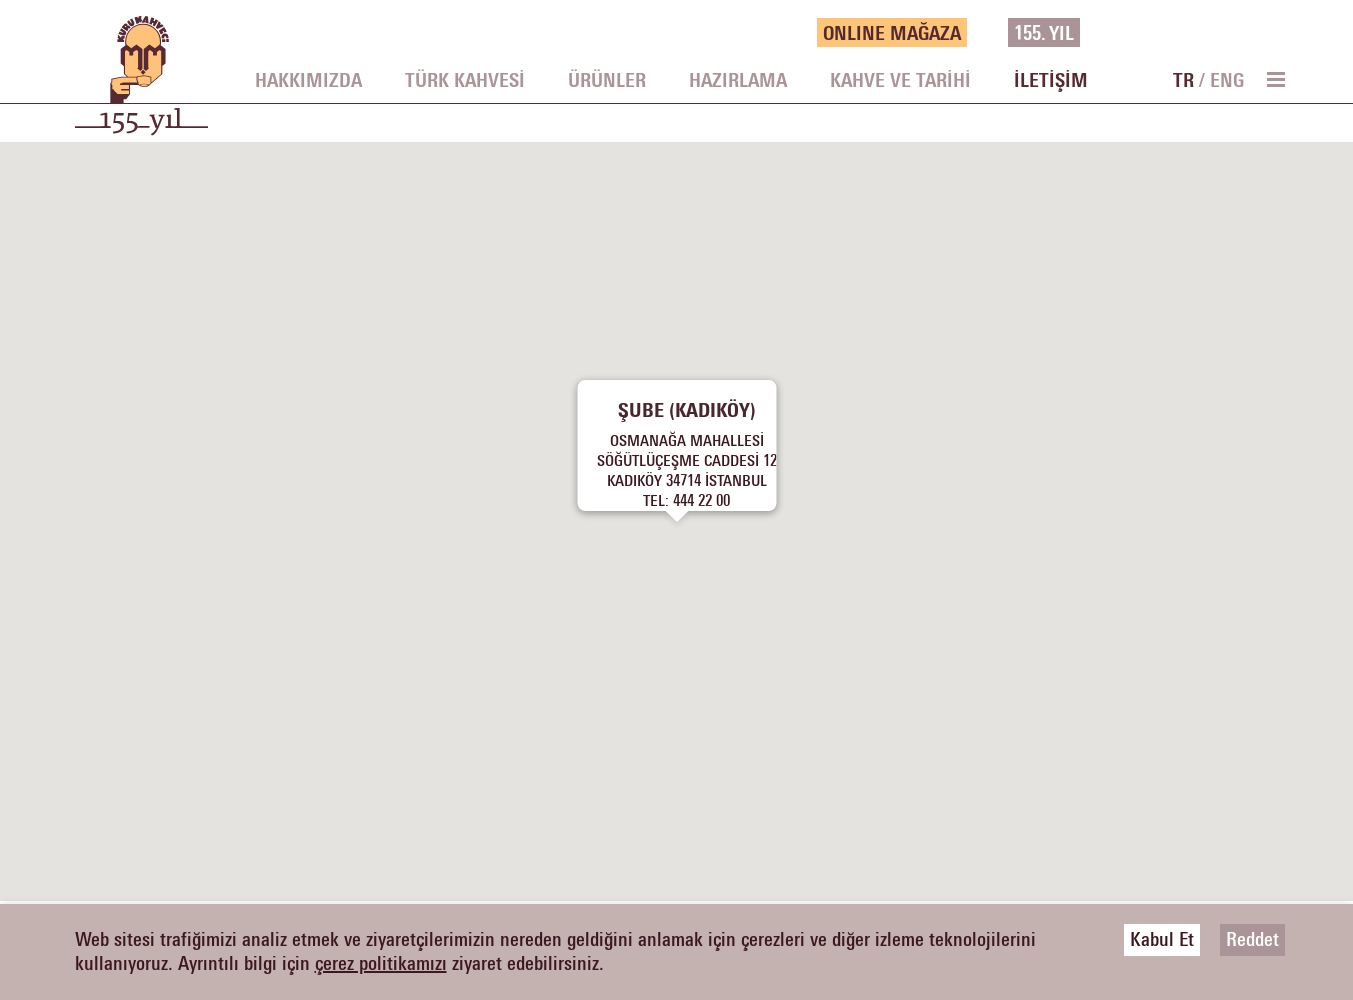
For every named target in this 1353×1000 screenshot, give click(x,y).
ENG (1227, 81)
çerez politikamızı (381, 964)
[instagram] (1214, 33)
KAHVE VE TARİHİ (900, 81)
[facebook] (1154, 33)
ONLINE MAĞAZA (892, 34)
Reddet (1252, 940)
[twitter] (1184, 33)
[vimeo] (1244, 33)
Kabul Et (1162, 940)
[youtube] (1274, 33)
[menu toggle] (1275, 79)
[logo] (141, 86)
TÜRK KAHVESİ (465, 81)
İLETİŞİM (1051, 81)
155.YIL (1044, 34)
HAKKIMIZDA (308, 81)
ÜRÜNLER (607, 81)
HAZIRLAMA (738, 81)
